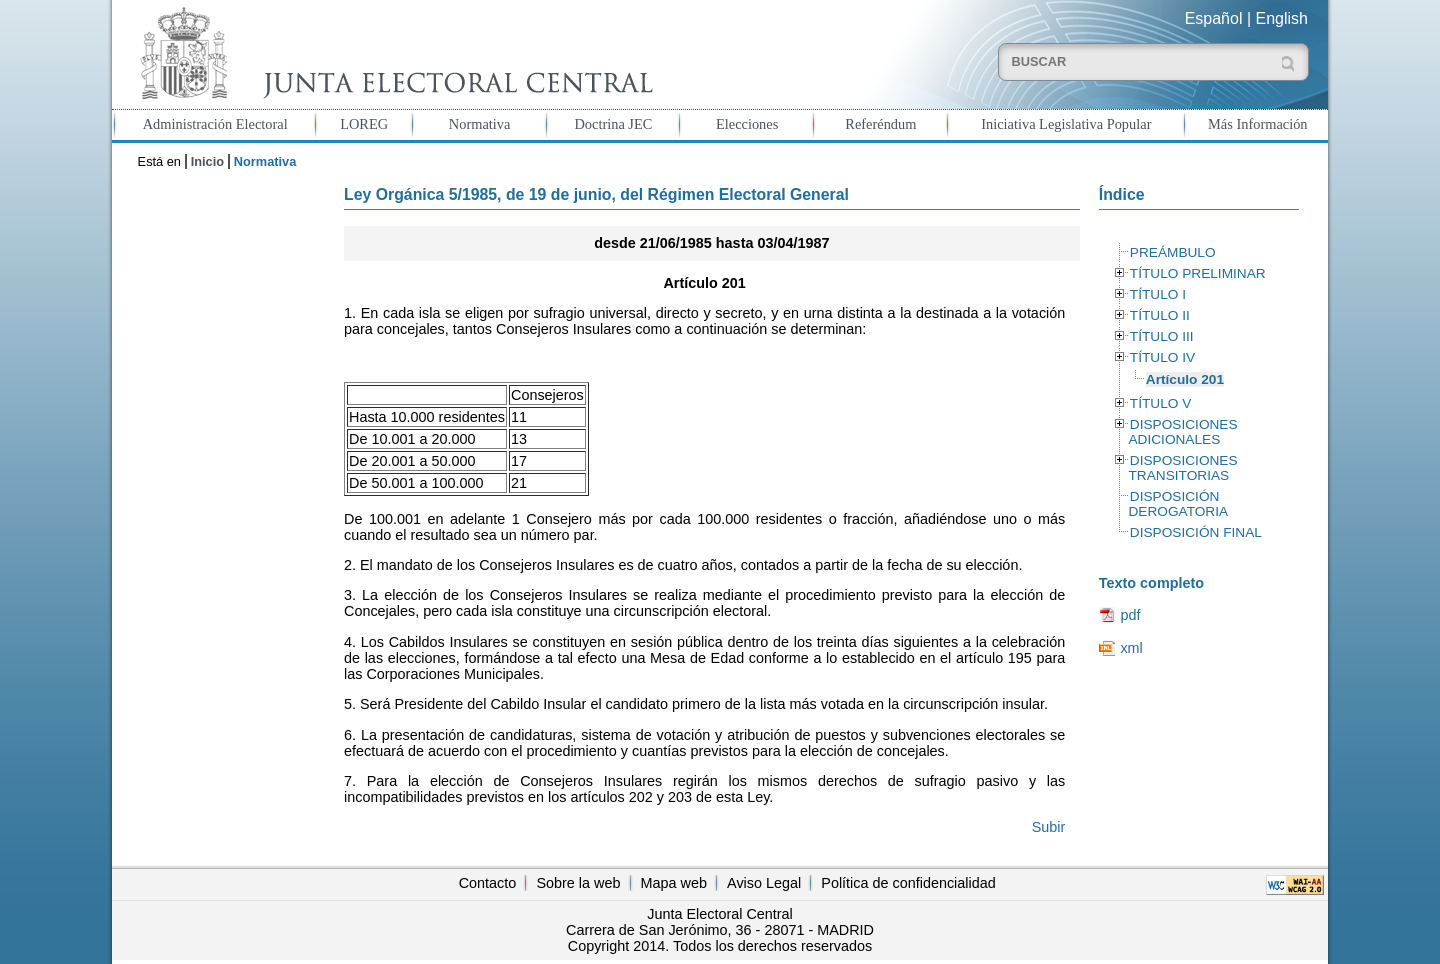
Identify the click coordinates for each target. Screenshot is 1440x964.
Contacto (488, 883)
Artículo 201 (1185, 379)
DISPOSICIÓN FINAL (1196, 532)
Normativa (480, 124)
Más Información (1258, 124)
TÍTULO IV (1162, 357)
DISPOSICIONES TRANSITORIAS (1182, 468)
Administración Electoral (215, 124)
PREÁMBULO (1173, 252)
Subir (1049, 827)
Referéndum (880, 124)
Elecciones (747, 124)
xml (1131, 648)
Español (1214, 18)
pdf (1130, 615)
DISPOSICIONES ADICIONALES (1182, 432)
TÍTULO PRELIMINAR (1198, 273)
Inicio (207, 161)
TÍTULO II (1160, 315)
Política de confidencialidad (908, 883)
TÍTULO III (1162, 336)
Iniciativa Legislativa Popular (1066, 124)
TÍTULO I (1158, 294)
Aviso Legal (764, 883)
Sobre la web (578, 883)
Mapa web (674, 883)
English (1282, 18)
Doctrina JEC (613, 124)
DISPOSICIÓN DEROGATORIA (1178, 504)
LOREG (364, 124)
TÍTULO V (1160, 403)
